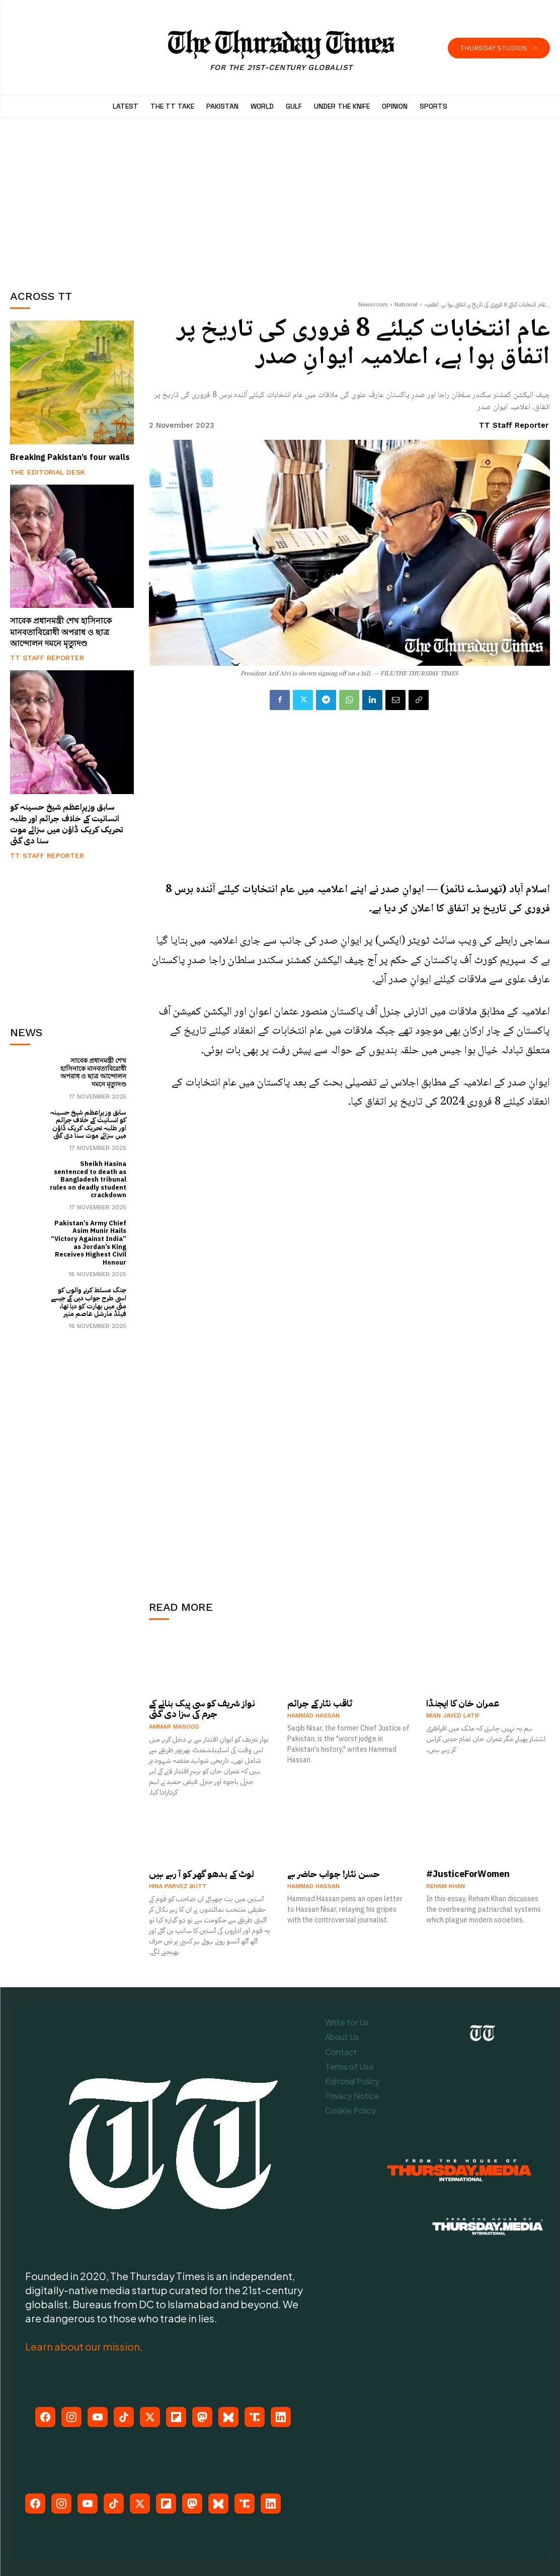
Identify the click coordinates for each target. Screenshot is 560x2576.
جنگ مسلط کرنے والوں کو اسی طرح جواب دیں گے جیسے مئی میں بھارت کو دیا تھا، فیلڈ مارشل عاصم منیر (88, 1301)
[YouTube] (98, 2417)
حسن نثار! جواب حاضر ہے (333, 1874)
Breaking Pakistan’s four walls (70, 457)
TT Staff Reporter (47, 658)
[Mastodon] (202, 2417)
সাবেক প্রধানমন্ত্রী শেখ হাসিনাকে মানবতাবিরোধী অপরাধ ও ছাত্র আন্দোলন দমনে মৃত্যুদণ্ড (61, 632)
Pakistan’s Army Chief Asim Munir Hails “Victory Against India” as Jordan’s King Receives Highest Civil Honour (88, 1242)
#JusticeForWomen (468, 1874)
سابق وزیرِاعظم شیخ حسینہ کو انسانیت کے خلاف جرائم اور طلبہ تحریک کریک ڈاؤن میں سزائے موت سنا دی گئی (66, 824)
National (406, 304)
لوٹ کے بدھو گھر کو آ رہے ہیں (201, 1874)
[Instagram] (71, 2417)
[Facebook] (45, 2417)
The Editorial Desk (47, 472)
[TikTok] (124, 2417)
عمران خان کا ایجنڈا (463, 1703)
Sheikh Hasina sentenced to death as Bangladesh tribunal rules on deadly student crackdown (88, 1179)
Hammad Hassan (313, 1715)
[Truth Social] (255, 2417)
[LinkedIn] (281, 2417)
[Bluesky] (228, 2417)
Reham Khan (445, 1886)
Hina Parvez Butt (178, 1886)
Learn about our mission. (84, 2346)
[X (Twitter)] (150, 2417)
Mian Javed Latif (453, 1715)
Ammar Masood (174, 1726)
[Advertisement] (85, 200)
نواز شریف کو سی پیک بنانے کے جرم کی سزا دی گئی (202, 1708)
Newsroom (373, 304)
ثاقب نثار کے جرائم (319, 1703)
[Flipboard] (176, 2417)
